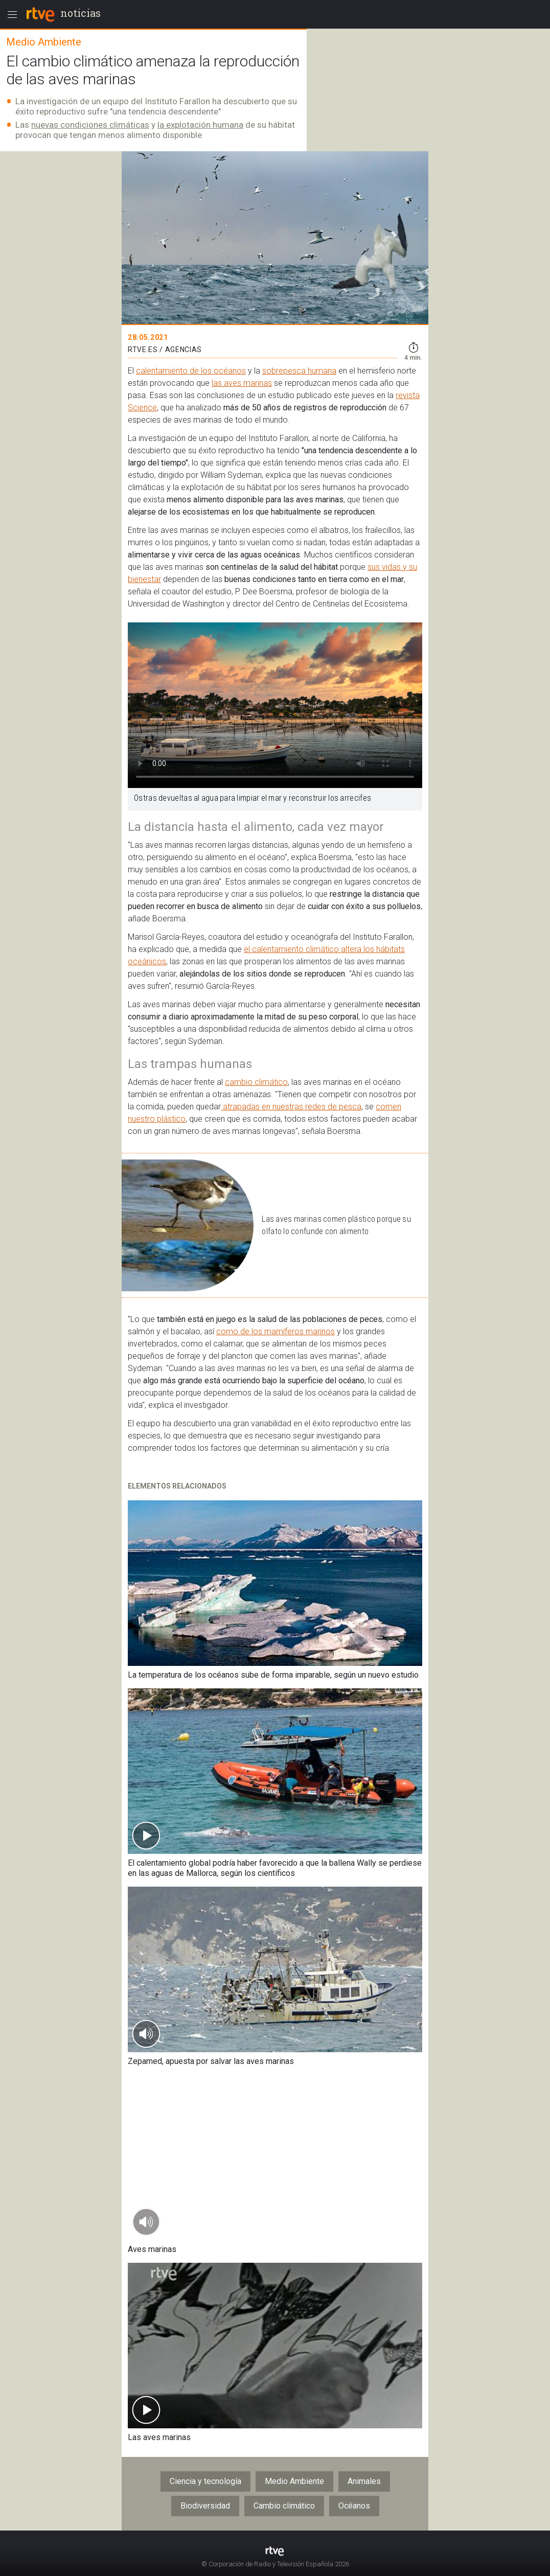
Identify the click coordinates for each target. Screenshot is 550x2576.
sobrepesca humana (299, 371)
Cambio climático (284, 2506)
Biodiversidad (205, 2506)
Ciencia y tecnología (205, 2481)
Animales (364, 2481)
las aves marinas (242, 383)
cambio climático (256, 1082)
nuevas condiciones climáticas (90, 125)
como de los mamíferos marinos (275, 1331)
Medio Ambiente (294, 2481)
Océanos (354, 2506)
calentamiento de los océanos (191, 371)
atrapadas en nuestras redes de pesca (291, 1106)
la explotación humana (200, 125)
